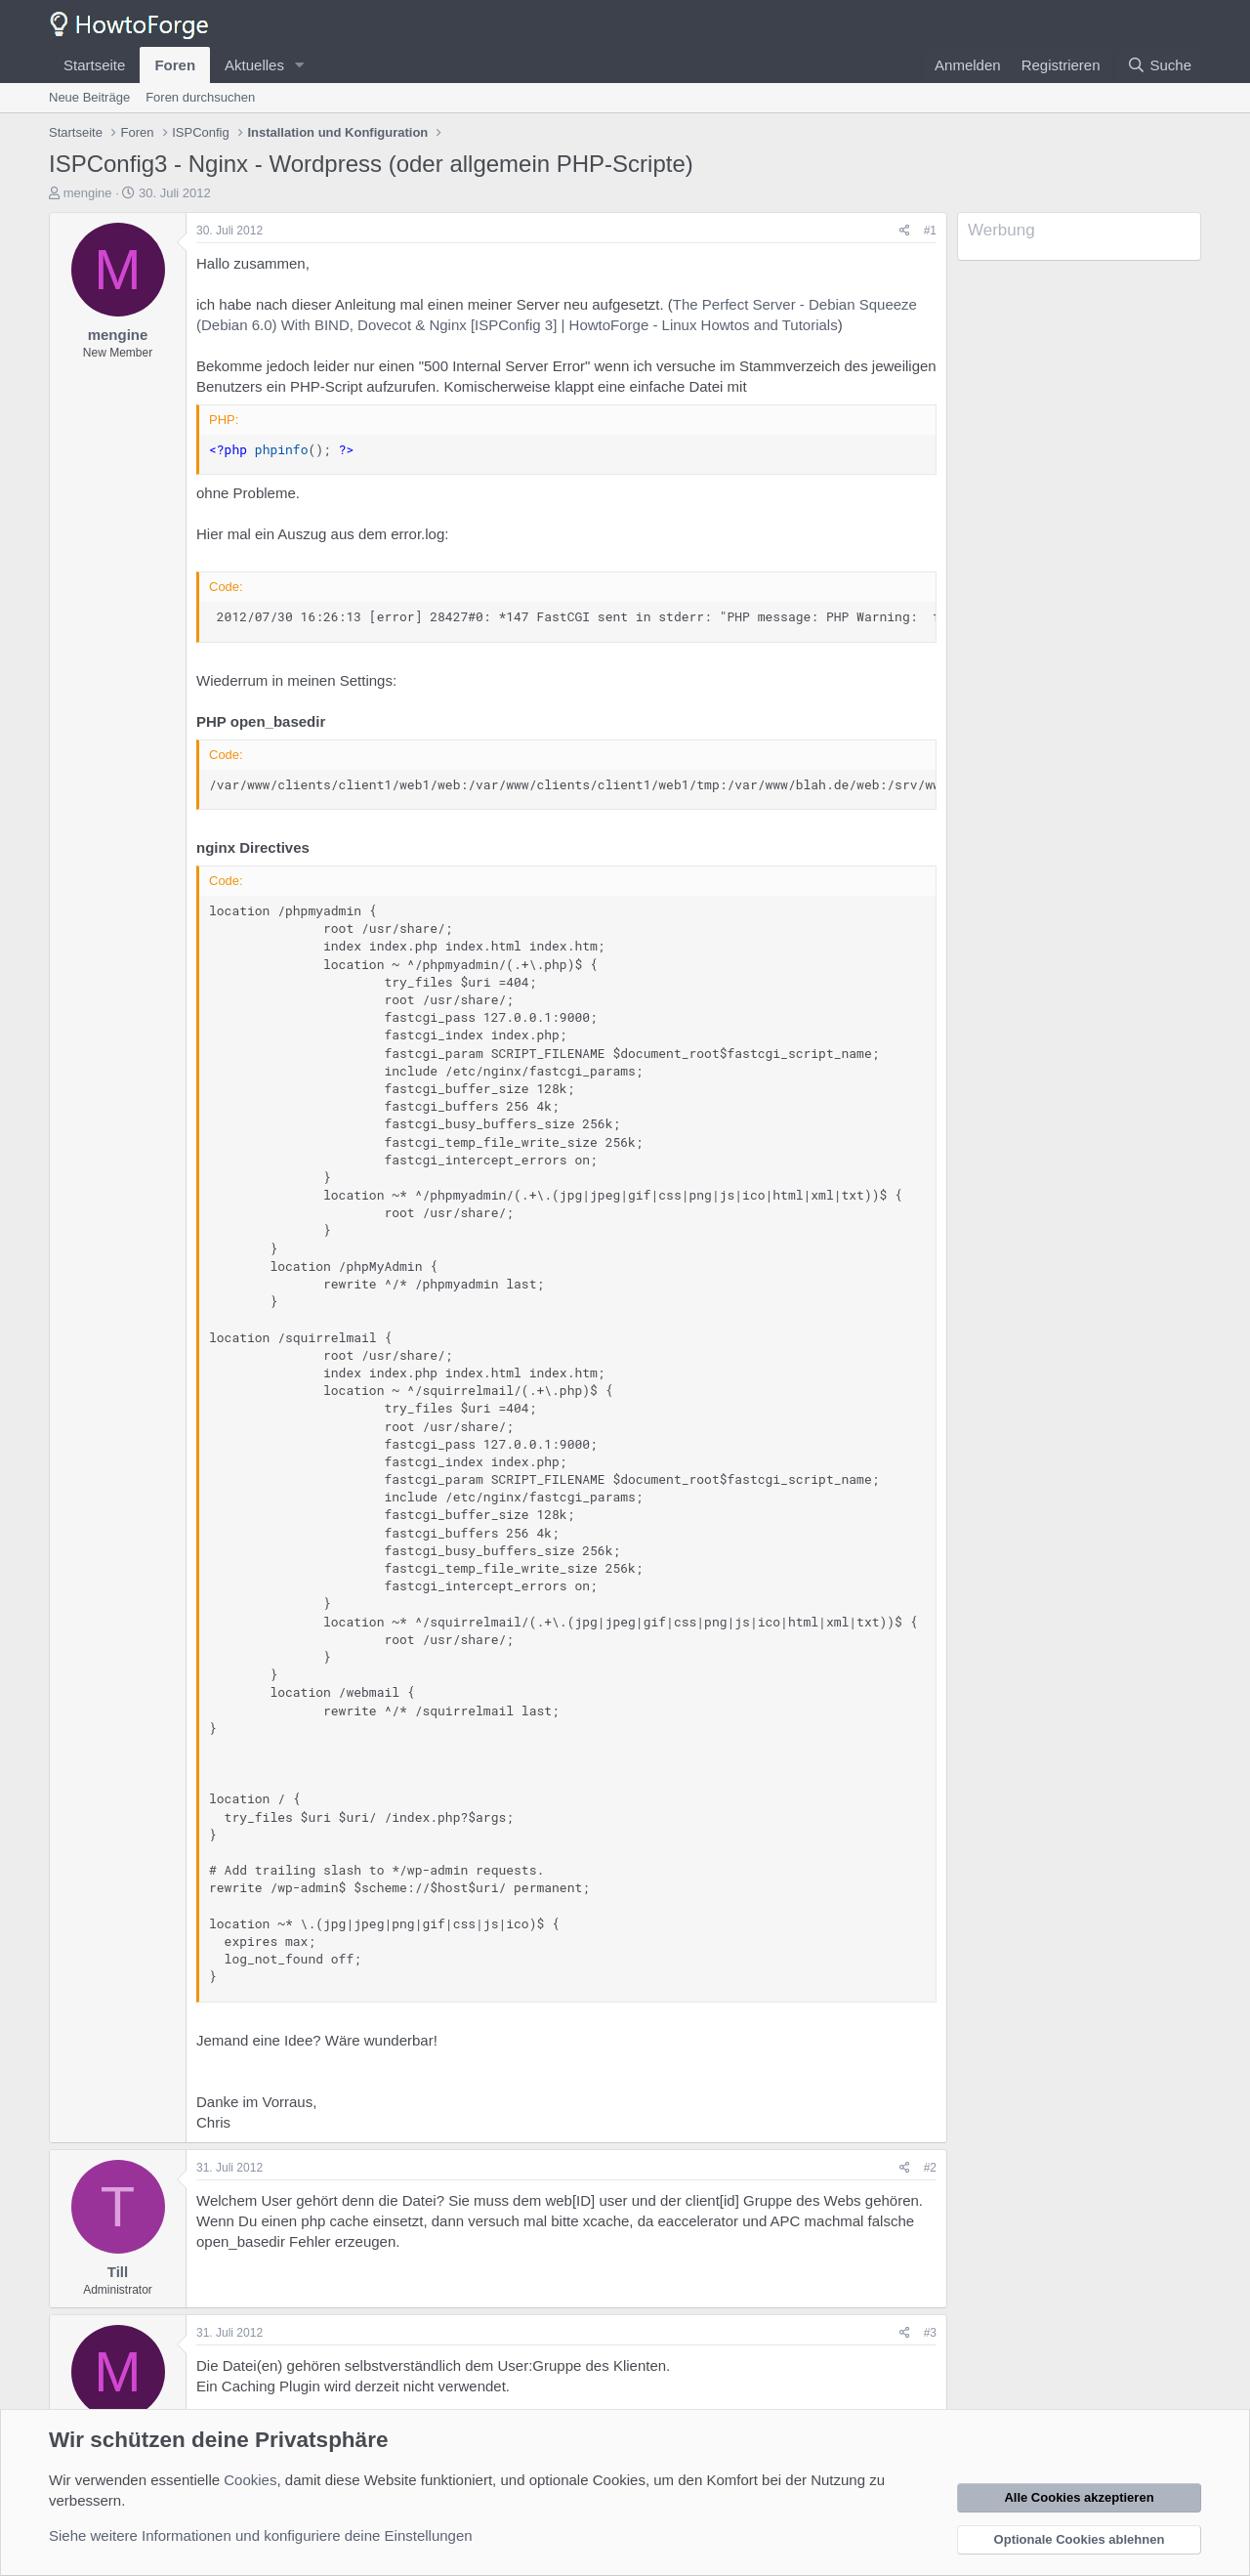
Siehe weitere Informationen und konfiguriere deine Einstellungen (261, 2535)
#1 (930, 230)
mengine (87, 193)
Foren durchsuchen (200, 97)
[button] (299, 65)
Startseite (94, 65)
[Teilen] (905, 231)
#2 (930, 2168)
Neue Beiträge (89, 97)
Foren (174, 65)
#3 (930, 2333)
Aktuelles (254, 65)
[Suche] (1159, 65)
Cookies (250, 2479)
